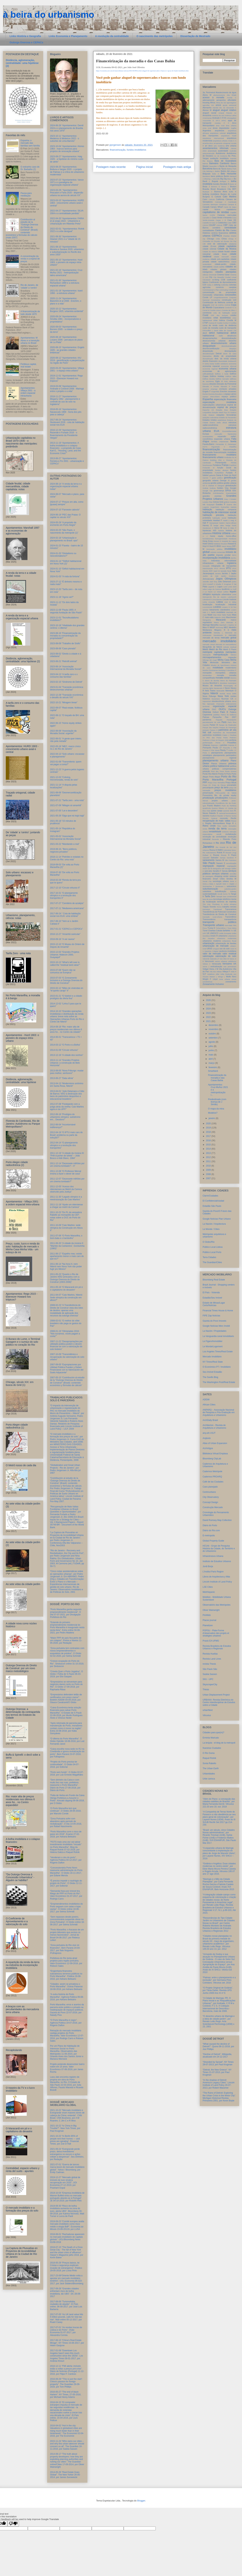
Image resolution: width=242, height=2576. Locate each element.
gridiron (227, 502)
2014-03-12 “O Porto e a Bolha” (65, 1045)
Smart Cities (218, 879)
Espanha (208, 399)
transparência (230, 919)
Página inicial (144, 166)
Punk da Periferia (229, 806)
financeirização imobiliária (225, 452)
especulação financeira (225, 399)
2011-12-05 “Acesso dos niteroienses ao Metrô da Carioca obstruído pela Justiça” (66, 1189)
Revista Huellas (210, 1654)
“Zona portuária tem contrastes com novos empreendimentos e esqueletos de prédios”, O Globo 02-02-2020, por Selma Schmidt (67, 1652)
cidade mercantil (221, 257)
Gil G (205, 486)
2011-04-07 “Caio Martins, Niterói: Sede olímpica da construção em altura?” (66, 1297)
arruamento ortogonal (221, 143)
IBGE (218, 546)
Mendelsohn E (219, 635)
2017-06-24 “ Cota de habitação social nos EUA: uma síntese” (65, 914)
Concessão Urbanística (213, 295)
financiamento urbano (213, 457)
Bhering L (208, 179)
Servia (225, 871)
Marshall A (223, 625)
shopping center (221, 876)
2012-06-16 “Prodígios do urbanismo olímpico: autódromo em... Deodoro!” (65, 1117)
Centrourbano (209, 1492)
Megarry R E (221, 630)
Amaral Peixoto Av (227, 113)
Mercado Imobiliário (212, 1356)
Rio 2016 (220, 843)
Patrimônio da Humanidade (224, 733)
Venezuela (216, 964)
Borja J (206, 186)
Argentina (207, 130)
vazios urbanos (221, 961)
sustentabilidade (210, 894)
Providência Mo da (223, 803)
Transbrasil (217, 909)
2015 (208, 1144)
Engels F (207, 391)
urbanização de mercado (216, 946)
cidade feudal (224, 251)
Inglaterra (231, 563)
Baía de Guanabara (225, 161)
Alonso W (207, 110)
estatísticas (222, 420)
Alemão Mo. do (219, 108)
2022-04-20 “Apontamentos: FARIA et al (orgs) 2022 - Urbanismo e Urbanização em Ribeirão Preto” (67, 221)
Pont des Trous (217, 771)
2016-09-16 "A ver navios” (62, 939)
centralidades (208, 230)
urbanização (208, 943)
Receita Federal (210, 818)
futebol (205, 475)
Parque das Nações (211, 727)
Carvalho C (207, 218)
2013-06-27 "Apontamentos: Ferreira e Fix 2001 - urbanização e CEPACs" (67, 461)
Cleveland (206, 280)
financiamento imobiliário (219, 455)
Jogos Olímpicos (226, 578)
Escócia (212, 394)
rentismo (225, 832)
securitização (231, 863)
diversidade (222, 361)
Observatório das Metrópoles (216, 1605)
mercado (232, 635)
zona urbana (224, 979)
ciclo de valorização (217, 244)
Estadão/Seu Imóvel (212, 1297)
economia (232, 364)
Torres (219, 907)
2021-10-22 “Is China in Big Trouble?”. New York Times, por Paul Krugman (65, 2128)
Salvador (215, 858)
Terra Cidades (209, 1257)
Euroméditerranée (229, 431)
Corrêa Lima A (215, 310)
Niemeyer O (230, 690)
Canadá (206, 207)
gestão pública (217, 483)
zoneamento (231, 982)
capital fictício (211, 209)
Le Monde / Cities (211, 1229)
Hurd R (212, 546)
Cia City (233, 241)
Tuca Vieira (231, 928)
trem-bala (228, 925)
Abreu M (207, 95)
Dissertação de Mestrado (195, 36)
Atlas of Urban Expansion (215, 1443)
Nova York (223, 696)
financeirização (118, 149)
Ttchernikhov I (221, 928)
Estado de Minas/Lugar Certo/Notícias (214, 1304)
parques (206, 730)
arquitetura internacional (213, 138)
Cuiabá (219, 323)
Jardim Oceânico (228, 576)
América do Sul (218, 115)
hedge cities (219, 525)
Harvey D (207, 525)
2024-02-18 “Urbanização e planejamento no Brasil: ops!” (64, 539)
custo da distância (227, 325)
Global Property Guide (213, 1540)
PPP (205, 782)
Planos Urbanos (218, 763)
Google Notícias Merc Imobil (216, 1326)
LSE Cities (208, 1587)
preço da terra (221, 787)
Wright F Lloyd (210, 979)
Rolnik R (221, 852)
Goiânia (213, 488)
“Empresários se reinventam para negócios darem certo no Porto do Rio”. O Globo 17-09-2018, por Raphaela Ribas (66, 1686)
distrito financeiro (210, 361)
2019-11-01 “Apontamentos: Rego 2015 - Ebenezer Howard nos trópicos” (66, 378)
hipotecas (207, 530)
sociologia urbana (221, 881)
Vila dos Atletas (216, 972)
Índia (204, 561)
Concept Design (210, 1502)
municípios (232, 683)
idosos (229, 546)
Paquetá (219, 720)
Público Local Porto (212, 1252)
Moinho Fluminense (210, 670)
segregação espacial (213, 866)
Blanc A (230, 179)
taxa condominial (229, 896)
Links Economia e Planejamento (68, 36)
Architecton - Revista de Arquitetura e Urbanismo (214, 1426)
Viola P (233, 972)
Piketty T (224, 750)
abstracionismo (219, 95)
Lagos (219, 587)
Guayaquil (210, 505)
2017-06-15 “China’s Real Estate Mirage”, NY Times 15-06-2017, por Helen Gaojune (67, 2343)
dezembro (214, 1025)
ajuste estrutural (229, 105)
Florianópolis (220, 462)
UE (235, 930)
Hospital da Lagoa (229, 541)
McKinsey (219, 627)
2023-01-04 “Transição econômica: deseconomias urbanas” (67, 688)
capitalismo (231, 209)
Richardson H (209, 843)
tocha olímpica (230, 904)
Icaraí (224, 546)
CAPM (212, 215)
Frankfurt (232, 465)
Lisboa (219, 602)
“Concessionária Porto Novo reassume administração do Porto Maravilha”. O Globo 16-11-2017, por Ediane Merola (66, 1871)
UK (208, 933)
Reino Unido (209, 826)
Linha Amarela (209, 602)
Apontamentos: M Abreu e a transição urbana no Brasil (30, 340)
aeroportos (221, 100)
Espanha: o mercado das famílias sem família (30, 143)
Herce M (218, 528)
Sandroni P (231, 858)
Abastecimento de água (225, 92)
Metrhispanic (209, 1592)
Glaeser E (212, 486)
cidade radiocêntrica (220, 262)
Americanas (207, 118)
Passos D (214, 730)
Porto (228, 774)
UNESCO (214, 933)
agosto (212, 1042)
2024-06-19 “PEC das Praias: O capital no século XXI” (65, 516)
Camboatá (232, 202)
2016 (208, 1140)
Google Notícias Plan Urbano (217, 1219)
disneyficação (208, 359)
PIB (235, 748)
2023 (208, 1013)
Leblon (225, 592)
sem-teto (208, 871)
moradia (220, 675)
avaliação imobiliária (219, 158)
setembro (213, 1038)
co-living (215, 280)
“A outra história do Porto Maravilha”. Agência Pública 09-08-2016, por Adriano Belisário (67, 1997)
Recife (233, 818)
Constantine (215, 300)
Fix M (234, 457)
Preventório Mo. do (212, 795)
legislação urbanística (221, 594)
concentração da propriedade (219, 292)
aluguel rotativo (228, 110)
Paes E (224, 712)
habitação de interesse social (219, 512)
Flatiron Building (209, 460)
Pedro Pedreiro (229, 738)
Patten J (225, 735)
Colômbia (224, 285)
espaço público (229, 396)
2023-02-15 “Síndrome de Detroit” (66, 682)
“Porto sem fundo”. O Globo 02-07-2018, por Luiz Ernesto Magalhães (66, 1773)
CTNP (205, 323)
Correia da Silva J (229, 310)
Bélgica (233, 171)
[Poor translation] (13, 2524)
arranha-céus (208, 143)
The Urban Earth (211, 1768)
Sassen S (220, 863)
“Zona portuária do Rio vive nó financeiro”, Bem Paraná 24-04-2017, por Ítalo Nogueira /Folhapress (65, 1949)
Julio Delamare (224, 581)
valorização (208, 956)
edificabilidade (208, 374)
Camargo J (220, 202)
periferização (208, 743)
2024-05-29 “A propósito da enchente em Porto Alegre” (63, 523)
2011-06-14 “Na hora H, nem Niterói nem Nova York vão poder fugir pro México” (66, 1266)
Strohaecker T (208, 886)
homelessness (208, 539)
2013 (208, 1153)
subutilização (220, 891)
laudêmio (226, 589)
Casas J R (221, 220)
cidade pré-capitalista (219, 259)
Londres (217, 607)
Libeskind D (207, 599)
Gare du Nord (230, 475)
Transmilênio (230, 917)
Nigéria (206, 693)
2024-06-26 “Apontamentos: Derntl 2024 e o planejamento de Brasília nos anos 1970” (66, 128)
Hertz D (226, 528)
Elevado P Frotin (228, 386)
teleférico (227, 899)
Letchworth (232, 597)
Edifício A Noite (221, 374)
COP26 (227, 305)
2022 (208, 1017)
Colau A (210, 285)
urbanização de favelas (225, 943)
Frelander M (208, 468)
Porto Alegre (214, 777)
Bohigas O (224, 181)
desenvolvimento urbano (223, 343)
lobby (234, 602)
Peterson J (215, 745)
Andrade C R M (219, 118)
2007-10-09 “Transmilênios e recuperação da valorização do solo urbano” (67, 1357)
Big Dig (223, 179)
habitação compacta (226, 509)
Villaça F (226, 971)
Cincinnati (212, 275)
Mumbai (206, 683)
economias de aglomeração (219, 371)
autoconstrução (209, 153)
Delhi (221, 336)
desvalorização (208, 354)
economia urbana (227, 368)
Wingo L (221, 977)
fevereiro (213, 1067)
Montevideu (207, 675)
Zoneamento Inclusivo (213, 984)
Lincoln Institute (229, 599)
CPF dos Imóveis (219, 315)
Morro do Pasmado (228, 681)
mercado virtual (209, 644)
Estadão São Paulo (212, 1206)
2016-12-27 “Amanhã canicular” (65, 934)
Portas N (222, 774)
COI (204, 285)
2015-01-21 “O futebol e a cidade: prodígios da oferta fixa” (66, 997)
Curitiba (233, 323)
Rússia (223, 855)
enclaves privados (227, 389)
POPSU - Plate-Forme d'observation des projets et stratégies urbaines (216, 1633)
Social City (207, 881)
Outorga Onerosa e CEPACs (26, 42)
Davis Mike (218, 330)
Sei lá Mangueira (214, 868)
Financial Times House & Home (218, 1310)
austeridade (223, 151)
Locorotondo (207, 607)
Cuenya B (212, 323)
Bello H (215, 174)
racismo (206, 816)
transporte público (219, 922)
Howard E (232, 544)
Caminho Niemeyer (210, 204)
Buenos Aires (220, 191)
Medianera (207, 630)
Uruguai (216, 949)
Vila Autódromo (225, 969)
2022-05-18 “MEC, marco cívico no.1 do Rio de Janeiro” (65, 747)
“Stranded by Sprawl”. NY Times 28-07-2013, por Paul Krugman (218, 2063)
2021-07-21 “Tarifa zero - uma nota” (67, 800)
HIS (214, 530)
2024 (208, 1008)
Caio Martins (229, 196)
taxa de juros (208, 899)
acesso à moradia (213, 97)
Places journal (209, 1620)
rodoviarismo (211, 853)
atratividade (212, 151)
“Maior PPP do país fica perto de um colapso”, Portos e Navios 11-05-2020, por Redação (66, 1640)
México (233, 655)
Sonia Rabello (209, 1763)
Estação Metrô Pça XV (221, 412)
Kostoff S (211, 584)
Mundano (223, 683)
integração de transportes (223, 566)
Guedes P (220, 504)
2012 (208, 1157)
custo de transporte (227, 328)
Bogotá (215, 181)
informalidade (230, 561)
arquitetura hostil (228, 136)
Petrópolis (207, 748)
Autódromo (220, 153)
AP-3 (217, 121)
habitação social (219, 518)
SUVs (225, 894)
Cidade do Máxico (210, 252)
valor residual (229, 953)
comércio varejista (226, 287)
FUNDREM (219, 473)
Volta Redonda (226, 974)
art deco (209, 146)
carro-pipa (231, 215)
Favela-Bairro (208, 444)
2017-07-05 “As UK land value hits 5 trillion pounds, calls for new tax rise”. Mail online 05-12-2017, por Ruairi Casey (66, 2318)
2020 (208, 1123)
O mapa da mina (216, 1108)
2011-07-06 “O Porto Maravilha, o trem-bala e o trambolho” (66, 1236)
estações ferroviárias (226, 415)
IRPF (211, 571)
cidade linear (220, 254)
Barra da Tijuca (219, 169)
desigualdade (209, 346)
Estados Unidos (210, 420)
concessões (230, 295)
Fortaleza (217, 465)
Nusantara (216, 699)
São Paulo (209, 863)
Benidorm (206, 176)
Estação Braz (222, 410)
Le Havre (209, 592)
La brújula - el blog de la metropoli (219, 1743)
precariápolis (208, 787)
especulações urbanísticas (214, 405)
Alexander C (231, 108)
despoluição (208, 351)
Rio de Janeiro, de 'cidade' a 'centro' (29, 286)
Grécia (216, 502)
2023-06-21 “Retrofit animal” (63, 661)
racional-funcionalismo (227, 813)
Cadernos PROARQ (212, 1476)
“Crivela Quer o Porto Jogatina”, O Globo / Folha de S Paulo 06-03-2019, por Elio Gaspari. (66, 1674)
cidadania (232, 244)
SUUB (219, 894)
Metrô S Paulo (229, 649)
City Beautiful (218, 277)
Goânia (205, 488)
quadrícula (207, 808)
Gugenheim (214, 507)
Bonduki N (225, 184)
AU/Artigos (208, 1448)
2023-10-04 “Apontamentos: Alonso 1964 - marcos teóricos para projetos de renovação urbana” (67, 149)
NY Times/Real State (213, 1362)
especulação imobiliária (219, 402)
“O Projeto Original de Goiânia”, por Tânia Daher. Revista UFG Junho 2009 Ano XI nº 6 (218, 1990)
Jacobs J (226, 573)
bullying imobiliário (211, 194)
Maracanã (221, 620)
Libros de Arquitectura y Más (216, 1576)
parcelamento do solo (212, 722)
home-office (231, 536)
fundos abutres (221, 470)
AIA (212, 105)
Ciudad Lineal (230, 277)
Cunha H (226, 323)
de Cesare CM (230, 330)
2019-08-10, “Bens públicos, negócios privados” (63, 850)
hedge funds (231, 525)
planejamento (217, 753)
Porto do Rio (228, 776)
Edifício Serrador (222, 379)
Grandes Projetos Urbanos (219, 497)
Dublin (217, 364)
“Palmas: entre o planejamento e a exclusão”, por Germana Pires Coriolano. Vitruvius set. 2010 (219, 1980)
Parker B (214, 725)
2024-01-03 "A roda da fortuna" (65, 576)
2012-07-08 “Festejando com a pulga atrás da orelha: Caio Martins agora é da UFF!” (67, 1107)
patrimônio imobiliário (212, 735)
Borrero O (215, 187)
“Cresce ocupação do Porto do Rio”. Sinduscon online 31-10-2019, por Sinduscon (67, 1664)
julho (211, 1046)
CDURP (212, 225)
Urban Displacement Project (216, 1695)
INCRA (233, 558)
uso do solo (224, 948)
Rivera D (213, 850)
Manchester (231, 617)
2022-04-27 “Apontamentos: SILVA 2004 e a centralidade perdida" (66, 211)
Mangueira (207, 620)
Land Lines (227, 587)
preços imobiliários (225, 790)
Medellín (232, 627)
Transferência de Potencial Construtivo (219, 912)
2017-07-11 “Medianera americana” (67, 908)
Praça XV (207, 785)
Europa (206, 434)
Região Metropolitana (215, 823)
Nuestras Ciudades (212, 1748)
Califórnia (220, 199)
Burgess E (208, 197)
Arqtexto (207, 1438)
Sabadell (206, 858)
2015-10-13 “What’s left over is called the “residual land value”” (65, 963)
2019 (208, 1127)
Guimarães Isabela (228, 507)
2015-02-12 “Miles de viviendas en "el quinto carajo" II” (66, 989)
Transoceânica (209, 919)
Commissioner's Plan (211, 290)
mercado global (228, 637)
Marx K (206, 627)
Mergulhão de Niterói (212, 647)
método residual (229, 647)
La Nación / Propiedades (214, 1331)
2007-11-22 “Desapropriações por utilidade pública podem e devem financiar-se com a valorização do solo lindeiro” (66, 1345)
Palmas (206, 717)
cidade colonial (209, 249)
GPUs (228, 490)
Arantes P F (222, 123)
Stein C (225, 884)
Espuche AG (208, 410)
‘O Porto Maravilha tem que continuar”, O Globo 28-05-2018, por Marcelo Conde (65, 1811)
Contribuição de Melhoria (214, 302)
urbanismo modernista (226, 938)
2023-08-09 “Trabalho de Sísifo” (65, 643)
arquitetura (219, 130)
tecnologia (217, 899)
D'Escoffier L (208, 330)
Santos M (219, 860)
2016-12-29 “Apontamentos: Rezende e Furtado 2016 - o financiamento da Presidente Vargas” (63, 434)
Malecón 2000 (219, 617)
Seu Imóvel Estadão (212, 1372)
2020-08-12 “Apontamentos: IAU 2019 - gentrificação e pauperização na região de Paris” (67, 360)
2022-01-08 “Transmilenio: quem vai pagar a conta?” (65, 763)
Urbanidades (209, 1773)
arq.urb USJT (209, 1433)
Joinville (206, 582)
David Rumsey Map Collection (217, 1520)
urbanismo (222, 936)
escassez (232, 391)
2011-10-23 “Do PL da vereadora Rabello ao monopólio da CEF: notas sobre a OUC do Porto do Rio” (66, 1216)
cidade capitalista (227, 246)
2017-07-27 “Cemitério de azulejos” (67, 903)
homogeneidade (221, 539)
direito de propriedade (225, 356)
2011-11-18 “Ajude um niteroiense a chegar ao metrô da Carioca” (66, 1205)
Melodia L (218, 633)
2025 (208, 1004)
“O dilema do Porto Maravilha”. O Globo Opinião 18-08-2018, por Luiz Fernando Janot (67, 1741)
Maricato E (231, 622)
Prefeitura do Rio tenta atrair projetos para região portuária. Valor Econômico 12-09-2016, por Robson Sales (66, 1962)
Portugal (231, 779)
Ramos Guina (231, 816)
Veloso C (206, 964)
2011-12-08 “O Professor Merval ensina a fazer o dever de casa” (65, 1172)
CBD (234, 223)
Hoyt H (206, 546)
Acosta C (231, 98)
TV (232, 931)
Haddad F (217, 520)
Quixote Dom (228, 811)
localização (207, 604)
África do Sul (221, 103)
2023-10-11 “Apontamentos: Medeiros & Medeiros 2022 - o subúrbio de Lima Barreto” (64, 138)
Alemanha (207, 108)
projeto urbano (220, 800)
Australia (233, 151)
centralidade (230, 227)
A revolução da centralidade (112, 36)
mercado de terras (211, 638)
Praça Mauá (230, 782)
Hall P (205, 523)
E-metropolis (209, 1535)
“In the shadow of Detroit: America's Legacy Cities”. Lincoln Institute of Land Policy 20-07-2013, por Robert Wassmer (218, 2084)
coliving (217, 285)
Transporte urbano (213, 925)
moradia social (222, 677)
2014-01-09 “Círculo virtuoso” (64, 1050)
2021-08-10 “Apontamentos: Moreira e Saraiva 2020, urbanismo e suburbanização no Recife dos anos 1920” (67, 251)
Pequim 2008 (223, 740)
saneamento (209, 860)
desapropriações (210, 338)
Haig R (233, 520)
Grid (221, 502)
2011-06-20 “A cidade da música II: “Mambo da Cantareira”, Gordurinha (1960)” (67, 1246)
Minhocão (214, 662)
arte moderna (219, 146)
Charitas (226, 236)
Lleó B (227, 602)
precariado (231, 785)
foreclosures (207, 465)
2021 (208, 1021)
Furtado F (231, 473)
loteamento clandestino (219, 610)
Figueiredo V (218, 447)
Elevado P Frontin (211, 386)
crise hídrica (219, 320)
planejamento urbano (215, 760)
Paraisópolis (231, 720)
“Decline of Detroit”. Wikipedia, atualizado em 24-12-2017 (217, 2055)
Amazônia (207, 115)
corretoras (207, 313)
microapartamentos (212, 657)
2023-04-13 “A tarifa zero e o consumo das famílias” (64, 675)
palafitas (216, 715)
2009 (208, 1170)
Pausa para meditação (26, 194)
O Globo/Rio (209, 1242)
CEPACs (217, 235)
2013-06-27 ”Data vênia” (62, 1078)
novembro (214, 1029)
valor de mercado (212, 953)
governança (219, 490)
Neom (227, 688)
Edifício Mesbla (209, 379)
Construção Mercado (213, 1507)
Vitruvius (207, 1715)
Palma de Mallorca (228, 715)
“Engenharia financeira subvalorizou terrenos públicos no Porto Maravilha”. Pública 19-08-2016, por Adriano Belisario (66, 1975)
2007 (208, 1178)
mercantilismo (231, 644)
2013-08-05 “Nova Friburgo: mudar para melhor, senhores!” (66, 1071)
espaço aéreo (230, 394)
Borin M (233, 184)
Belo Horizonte (228, 173)
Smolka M (231, 879)
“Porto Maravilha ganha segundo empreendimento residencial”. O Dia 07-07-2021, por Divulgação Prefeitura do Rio (65, 1613)
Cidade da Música (226, 249)
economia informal (228, 366)
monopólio (207, 673)
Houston (224, 544)
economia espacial (211, 366)
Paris (224, 722)
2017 (208, 1136)
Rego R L (231, 823)
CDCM (205, 225)
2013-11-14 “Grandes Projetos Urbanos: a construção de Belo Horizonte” (65, 1063)
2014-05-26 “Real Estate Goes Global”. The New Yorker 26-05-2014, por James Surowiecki (65, 2475)
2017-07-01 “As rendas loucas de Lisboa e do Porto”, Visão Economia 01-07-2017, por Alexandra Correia (66, 2331)
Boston (233, 186)
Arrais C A (232, 141)
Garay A (219, 475)
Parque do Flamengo (227, 727)
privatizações (221, 798)
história (221, 531)
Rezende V (216, 839)
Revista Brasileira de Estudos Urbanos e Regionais (217, 1647)
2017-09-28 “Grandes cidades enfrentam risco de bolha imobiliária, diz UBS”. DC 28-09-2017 (65, 2292)
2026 (208, 1000)
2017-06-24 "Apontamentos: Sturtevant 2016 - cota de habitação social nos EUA (67, 422)
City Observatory (211, 1497)
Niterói (214, 693)
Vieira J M (213, 969)
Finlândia (227, 457)
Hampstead (213, 523)
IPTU (228, 568)
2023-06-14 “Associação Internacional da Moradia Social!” (66, 667)
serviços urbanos (220, 873)
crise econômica (222, 317)
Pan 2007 (230, 717)
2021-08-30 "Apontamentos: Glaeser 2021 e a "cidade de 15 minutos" (65, 239)
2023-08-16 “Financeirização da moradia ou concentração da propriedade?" (65, 636)
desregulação (230, 351)
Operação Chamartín (215, 704)
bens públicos (217, 176)
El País (224, 381)
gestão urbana (230, 483)
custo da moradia (210, 328)
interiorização (208, 568)
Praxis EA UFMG (211, 1641)
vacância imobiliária (227, 951)
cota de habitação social (224, 313)
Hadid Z (226, 520)
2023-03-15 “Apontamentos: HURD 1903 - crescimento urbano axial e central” (67, 203)
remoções (232, 826)
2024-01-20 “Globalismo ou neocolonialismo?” (63, 554)
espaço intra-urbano (211, 397)
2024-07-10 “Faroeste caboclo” (65, 509)
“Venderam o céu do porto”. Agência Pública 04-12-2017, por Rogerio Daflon (66, 1860)
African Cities (209, 1404)
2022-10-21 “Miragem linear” (63, 702)
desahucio (231, 336)
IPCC (216, 568)
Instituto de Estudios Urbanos (217, 1561)
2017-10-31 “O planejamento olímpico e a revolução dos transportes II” (64, 895)
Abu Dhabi (231, 95)
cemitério (216, 228)
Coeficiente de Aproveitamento (222, 282)
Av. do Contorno (220, 156)
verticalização (216, 966)
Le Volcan (218, 592)
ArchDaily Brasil (210, 1420)
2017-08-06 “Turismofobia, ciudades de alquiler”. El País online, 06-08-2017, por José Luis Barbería (66, 2305)
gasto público (217, 478)
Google (233, 488)
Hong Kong (208, 541)
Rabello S (213, 813)
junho (212, 1050)
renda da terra (217, 828)
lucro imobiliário (218, 612)
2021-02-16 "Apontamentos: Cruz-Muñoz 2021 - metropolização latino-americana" (66, 273)
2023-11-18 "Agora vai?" (62, 597)
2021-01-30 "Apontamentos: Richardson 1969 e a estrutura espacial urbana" (64, 283)
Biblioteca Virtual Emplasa (215, 1453)
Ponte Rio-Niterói (210, 774)
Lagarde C (212, 587)
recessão (224, 818)
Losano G (226, 607)
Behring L (210, 171)
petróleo (223, 745)
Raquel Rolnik (209, 1758)
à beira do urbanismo (48, 15)
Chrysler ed (218, 241)
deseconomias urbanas (214, 341)
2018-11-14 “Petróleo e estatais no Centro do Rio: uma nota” (66, 858)
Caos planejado (210, 1487)
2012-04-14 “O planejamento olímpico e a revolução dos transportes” (64, 1145)
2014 (208, 1149)
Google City (207, 491)
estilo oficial (222, 423)
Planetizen (208, 1625)
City (210, 277)
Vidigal (205, 969)
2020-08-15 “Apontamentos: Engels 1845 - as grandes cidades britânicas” (67, 350)
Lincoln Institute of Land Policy (217, 1581)
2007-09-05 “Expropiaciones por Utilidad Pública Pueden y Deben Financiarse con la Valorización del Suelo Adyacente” (66, 1368)
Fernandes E (221, 444)
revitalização (230, 834)
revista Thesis (209, 1664)
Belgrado (206, 174)
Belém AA (225, 171)
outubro (213, 1033)
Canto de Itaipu (230, 207)
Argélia (233, 128)
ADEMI (206, 1399)
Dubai (212, 364)
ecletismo (224, 364)
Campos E (232, 204)
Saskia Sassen (210, 1674)
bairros (205, 163)
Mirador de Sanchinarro (220, 665)
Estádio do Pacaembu (227, 418)
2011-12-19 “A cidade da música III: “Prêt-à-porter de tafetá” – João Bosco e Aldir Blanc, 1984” (67, 1156)
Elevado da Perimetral (226, 384)
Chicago (210, 239)
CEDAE (219, 225)
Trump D (211, 928)
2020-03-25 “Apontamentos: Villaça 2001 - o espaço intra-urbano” (67, 369)
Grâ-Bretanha (218, 493)
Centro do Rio (222, 230)
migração (232, 657)
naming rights (208, 688)
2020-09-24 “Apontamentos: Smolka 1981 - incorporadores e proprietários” (65, 319)
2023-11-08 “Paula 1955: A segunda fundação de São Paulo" (66, 611)
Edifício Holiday (217, 376)
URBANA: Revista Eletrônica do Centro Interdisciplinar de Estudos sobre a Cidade (219, 1702)
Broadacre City (224, 189)
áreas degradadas (221, 128)
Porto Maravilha (213, 779)
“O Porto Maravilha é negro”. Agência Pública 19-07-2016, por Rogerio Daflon (66, 2023)
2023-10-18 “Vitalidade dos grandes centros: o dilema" (67, 626)
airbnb (218, 105)
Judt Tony (213, 582)
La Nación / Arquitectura (214, 1224)
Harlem (222, 523)
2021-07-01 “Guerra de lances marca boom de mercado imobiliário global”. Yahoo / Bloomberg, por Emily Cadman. (67, 2168)
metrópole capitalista (213, 652)
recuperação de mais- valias (216, 820)
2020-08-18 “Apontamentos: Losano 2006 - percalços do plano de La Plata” (66, 340)
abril (211, 1059)
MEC (226, 627)
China (224, 239)
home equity (216, 536)
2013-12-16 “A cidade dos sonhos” (66, 1055)
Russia (216, 855)
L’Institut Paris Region (213, 1571)
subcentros (231, 886)
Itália (234, 571)
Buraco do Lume (228, 194)
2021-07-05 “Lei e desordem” (64, 810)
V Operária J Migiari (210, 951)
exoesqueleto (208, 436)
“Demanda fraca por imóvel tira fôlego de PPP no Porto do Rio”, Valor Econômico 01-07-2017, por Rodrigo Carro (66, 1895)
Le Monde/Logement (212, 1346)
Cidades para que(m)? (213, 1732)
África (212, 102)
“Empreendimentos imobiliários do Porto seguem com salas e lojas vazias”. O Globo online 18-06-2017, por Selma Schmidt (66, 1908)
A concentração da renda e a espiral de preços (30, 259)
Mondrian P (231, 670)
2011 (208, 1161)
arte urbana (231, 146)
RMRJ (220, 850)
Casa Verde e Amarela (222, 217)
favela (233, 441)
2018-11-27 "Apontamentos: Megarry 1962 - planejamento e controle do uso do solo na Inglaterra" (65, 400)
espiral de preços (226, 407)
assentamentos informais (215, 148)
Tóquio (206, 907)
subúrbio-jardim (230, 889)
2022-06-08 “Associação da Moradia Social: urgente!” (63, 732)
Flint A (221, 460)
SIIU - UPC (208, 1679)
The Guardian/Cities (212, 1262)
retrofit (218, 834)
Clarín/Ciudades (210, 1195)
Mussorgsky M (230, 686)
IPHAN (222, 568)
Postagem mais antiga (177, 166)
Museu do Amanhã (212, 685)
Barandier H (214, 166)
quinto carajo (216, 811)
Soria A (233, 881)
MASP (212, 627)
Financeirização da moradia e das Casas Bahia (217, 1078)
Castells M (207, 223)
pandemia (207, 720)
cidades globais (218, 269)
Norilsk (222, 694)
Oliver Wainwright (211, 1610)
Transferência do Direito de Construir (219, 914)
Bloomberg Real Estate (214, 1279)
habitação (207, 509)
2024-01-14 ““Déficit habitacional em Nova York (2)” (65, 562)
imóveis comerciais (217, 552)
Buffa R (232, 192)
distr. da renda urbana (225, 358)
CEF (225, 225)
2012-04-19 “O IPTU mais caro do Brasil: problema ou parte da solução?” (66, 1135)
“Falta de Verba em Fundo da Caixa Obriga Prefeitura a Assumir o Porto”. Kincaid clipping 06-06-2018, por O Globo (67, 1799)
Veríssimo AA (229, 963)
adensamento (208, 100)
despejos (232, 349)
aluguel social (209, 113)
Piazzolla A (227, 748)
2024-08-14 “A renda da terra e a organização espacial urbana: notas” (66, 486)
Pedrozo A (207, 740)
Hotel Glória (208, 544)
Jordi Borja (208, 1566)
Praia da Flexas (219, 785)
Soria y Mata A (209, 884)
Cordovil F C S (230, 308)
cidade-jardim (220, 264)
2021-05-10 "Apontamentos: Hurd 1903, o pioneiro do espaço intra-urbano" (66, 262)
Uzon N (233, 949)
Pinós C (206, 753)
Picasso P (207, 750)
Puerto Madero (214, 806)
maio (211, 1054)
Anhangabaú (231, 118)
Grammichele (231, 493)
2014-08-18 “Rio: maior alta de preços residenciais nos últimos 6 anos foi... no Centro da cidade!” (66, 1029)
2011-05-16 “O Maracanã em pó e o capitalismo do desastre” (66, 1288)
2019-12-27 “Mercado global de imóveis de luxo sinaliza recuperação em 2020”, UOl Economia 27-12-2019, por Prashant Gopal (65, 2182)
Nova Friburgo (209, 696)
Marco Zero (219, 622)
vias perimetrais (229, 967)
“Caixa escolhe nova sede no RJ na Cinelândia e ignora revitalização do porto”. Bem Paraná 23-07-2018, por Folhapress (67, 1753)
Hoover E (217, 541)
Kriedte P (219, 584)
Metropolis (207, 655)
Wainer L (213, 977)
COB (223, 280)
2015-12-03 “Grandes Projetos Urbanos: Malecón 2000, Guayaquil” (64, 955)
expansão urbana (222, 439)
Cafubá (218, 197)
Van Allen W (224, 959)
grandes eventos (212, 496)
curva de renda (210, 325)
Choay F (232, 239)
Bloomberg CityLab (212, 1458)
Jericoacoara (208, 579)
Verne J (206, 967)
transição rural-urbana (212, 917)
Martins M (232, 625)
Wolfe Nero (231, 976)
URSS (209, 948)
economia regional (210, 369)
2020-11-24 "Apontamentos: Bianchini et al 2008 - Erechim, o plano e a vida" (65, 301)
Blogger (141, 2500)
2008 (208, 1174)
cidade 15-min (209, 246)
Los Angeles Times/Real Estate (218, 1351)
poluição (206, 771)
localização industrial (225, 604)
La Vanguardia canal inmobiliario (218, 1336)
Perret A (220, 743)
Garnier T (207, 478)
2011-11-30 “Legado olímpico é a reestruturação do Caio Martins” (66, 1198)
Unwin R (214, 936)
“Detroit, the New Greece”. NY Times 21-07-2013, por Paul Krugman (217, 2072)
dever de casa (229, 354)
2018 (208, 1132)
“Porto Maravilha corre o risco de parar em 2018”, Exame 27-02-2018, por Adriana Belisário (65, 1834)
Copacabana (218, 307)
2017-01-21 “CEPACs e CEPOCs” (66, 929)
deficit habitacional (218, 333)
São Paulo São (210, 1669)
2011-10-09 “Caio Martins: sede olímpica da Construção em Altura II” (66, 1228)
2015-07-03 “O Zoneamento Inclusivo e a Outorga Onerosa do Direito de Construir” (66, 980)
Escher (205, 394)
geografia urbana (210, 480)
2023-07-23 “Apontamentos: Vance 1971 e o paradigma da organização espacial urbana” (67, 182)
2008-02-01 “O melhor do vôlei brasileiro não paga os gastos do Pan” (65, 1323)
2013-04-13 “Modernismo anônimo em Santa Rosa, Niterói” (66, 1084)
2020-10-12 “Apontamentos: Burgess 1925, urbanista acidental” (66, 310)
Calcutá (212, 199)
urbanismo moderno (212, 941)
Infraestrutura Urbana (213, 1556)
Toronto (212, 907)
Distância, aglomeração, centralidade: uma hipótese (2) (22, 63)
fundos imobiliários (136, 149)
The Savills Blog (210, 1377)
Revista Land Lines (212, 1659)
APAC (223, 121)
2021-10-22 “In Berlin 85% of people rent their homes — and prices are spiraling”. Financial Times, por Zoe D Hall (65, 2140)
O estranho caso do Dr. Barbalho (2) (30, 168)
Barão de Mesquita (227, 166)
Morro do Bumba (212, 681)
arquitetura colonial (218, 133)
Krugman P (228, 584)
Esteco (212, 423)
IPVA (234, 568)
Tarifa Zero (210, 896)
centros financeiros (219, 233)
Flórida (233, 463)
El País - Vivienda (211, 1292)
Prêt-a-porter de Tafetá (226, 793)
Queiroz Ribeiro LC (219, 808)
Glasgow (221, 486)
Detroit (219, 353)
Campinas (223, 204)
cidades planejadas (225, 272)
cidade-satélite (218, 267)
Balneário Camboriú (219, 163)
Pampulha (217, 717)
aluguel (216, 110)
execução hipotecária (225, 434)
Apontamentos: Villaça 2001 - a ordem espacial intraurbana (28, 392)
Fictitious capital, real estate (29, 365)
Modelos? (212, 1113)
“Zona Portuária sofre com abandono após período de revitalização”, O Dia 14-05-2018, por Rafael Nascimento (66, 1822)
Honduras (232, 539)
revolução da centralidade (214, 837)
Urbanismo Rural (229, 941)
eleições (213, 384)
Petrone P (232, 745)
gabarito (212, 475)
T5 (229, 894)
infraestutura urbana (213, 563)
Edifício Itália (231, 376)
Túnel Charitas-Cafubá (212, 930)
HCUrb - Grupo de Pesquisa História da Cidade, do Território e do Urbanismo (219, 1548)
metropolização (220, 654)
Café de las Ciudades (213, 1481)
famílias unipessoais (219, 442)
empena (206, 389)
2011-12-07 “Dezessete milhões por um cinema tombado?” (67, 1180)
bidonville (216, 179)
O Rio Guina (209, 1753)
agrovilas (206, 105)
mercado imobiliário (219, 641)
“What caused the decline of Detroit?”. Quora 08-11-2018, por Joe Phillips (218, 2046)
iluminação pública (214, 549)
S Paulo (232, 855)
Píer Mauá (215, 750)
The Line (206, 904)
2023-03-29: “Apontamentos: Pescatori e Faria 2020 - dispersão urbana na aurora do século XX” (66, 193)
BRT (234, 189)
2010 (208, 1166)
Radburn (213, 816)
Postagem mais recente (111, 166)
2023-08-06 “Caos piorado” (63, 648)
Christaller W (208, 241)
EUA (216, 431)
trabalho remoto (229, 907)
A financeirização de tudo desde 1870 (30, 312)
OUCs (222, 709)
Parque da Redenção (227, 725)
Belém (217, 171)
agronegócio (231, 103)
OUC (214, 709)
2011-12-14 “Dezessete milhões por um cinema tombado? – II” (67, 1164)
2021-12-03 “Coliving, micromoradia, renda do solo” (64, 778)
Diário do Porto (210, 1525)
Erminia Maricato (211, 1737)
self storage (226, 868)
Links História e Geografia (25, 36)
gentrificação (230, 477)
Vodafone (211, 974)
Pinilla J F (232, 750)
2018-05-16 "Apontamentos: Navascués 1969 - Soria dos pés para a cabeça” (65, 412)
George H (225, 480)
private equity (229, 795)
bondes (216, 184)
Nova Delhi (231, 694)
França (225, 465)
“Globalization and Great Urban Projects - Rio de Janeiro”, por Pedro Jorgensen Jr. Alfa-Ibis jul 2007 (65, 1469)
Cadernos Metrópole (212, 1471)
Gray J (227, 499)
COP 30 (214, 305)
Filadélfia (232, 447)
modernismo (231, 668)
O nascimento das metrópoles (155, 36)
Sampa (222, 858)
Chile (218, 239)
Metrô (205, 649)
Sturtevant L (220, 886)
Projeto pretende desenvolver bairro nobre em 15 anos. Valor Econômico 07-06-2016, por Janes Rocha (67, 2068)
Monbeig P (222, 670)
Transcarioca (230, 909)
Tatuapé (219, 896)
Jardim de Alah (210, 576)
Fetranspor (232, 444)
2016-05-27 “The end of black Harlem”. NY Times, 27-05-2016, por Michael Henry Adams (65, 2394)
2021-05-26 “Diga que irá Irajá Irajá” (67, 815)
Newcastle (220, 691)
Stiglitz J (232, 884)
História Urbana (221, 533)
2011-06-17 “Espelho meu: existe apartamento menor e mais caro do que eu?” (67, 1256)
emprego (214, 389)
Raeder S (221, 816)
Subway (233, 891)
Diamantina (207, 356)
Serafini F (217, 871)
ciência (205, 275)
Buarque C (207, 192)
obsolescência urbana (221, 701)
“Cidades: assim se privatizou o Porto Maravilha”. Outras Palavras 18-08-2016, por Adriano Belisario (66, 1986)
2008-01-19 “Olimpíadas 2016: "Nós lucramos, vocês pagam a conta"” (65, 1334)
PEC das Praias (213, 738)
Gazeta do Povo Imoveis (214, 1321)
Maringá (206, 625)
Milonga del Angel (210, 660)
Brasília (206, 189)
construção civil (229, 300)
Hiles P (233, 528)
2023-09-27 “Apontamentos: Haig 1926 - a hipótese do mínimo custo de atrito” (66, 159)
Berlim (226, 176)
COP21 (221, 305)
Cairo (205, 199)
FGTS (205, 447)
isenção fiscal (226, 571)
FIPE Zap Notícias (211, 1315)
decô (205, 333)
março (212, 1063)
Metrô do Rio (215, 649)
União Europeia (225, 933)
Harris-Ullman (231, 523)
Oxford (215, 712)
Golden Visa (222, 488)
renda (205, 829)
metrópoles (231, 652)
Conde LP (207, 297)
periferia (232, 740)
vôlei (217, 974)
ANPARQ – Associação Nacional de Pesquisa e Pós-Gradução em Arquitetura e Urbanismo (219, 1412)
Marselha (214, 625)
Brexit (213, 189)
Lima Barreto (217, 599)
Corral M (206, 310)
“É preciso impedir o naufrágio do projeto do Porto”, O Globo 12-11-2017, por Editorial (66, 1883)
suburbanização (210, 889)
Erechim (223, 391)
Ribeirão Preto (229, 839)
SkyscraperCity (210, 1684)
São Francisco (230, 860)
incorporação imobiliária (216, 557)
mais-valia (209, 617)
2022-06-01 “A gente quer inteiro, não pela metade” (66, 739)
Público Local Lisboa (212, 1247)
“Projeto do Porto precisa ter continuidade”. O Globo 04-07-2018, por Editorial (64, 1764)
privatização (208, 798)
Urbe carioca (209, 1778)
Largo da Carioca (214, 589)
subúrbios (207, 891)
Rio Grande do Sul (224, 847)
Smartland (213, 1071)
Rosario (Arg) (231, 853)
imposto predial (223, 555)
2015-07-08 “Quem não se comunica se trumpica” (62, 971)
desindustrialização (228, 346)
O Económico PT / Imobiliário (217, 1367)
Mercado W (220, 644)
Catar (229, 223)
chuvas (226, 241)
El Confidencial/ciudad (213, 1201)
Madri (210, 615)
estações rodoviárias (211, 418)
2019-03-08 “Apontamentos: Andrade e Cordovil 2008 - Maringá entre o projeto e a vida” (67, 389)
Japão (233, 573)
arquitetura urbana (220, 141)
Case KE (231, 220)
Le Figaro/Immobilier (212, 1341)
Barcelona (207, 168)
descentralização (229, 338)
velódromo (232, 961)
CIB (204, 244)
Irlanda (205, 571)
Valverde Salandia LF (211, 959)
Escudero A (219, 394)
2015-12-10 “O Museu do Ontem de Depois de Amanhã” (67, 945)
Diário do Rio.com (211, 1530)
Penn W (214, 740)
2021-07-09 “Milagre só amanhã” (66, 805)
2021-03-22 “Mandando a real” (64, 844)
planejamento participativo (224, 755)
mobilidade (218, 667)
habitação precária (213, 515)
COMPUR (232, 290)
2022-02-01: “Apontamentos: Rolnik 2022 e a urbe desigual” (67, 230)
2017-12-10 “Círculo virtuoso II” (65, 887)
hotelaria (216, 544)
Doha (207, 364)
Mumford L (214, 683)
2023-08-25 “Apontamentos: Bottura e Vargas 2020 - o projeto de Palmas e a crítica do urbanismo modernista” (67, 171)
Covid (205, 315)
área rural (220, 126)
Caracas (221, 215)
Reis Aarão (222, 826)
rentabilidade (215, 831)
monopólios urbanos (225, 673)
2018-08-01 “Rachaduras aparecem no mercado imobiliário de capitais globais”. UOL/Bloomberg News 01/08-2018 (67, 2238)
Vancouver (209, 961)
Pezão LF (217, 748)
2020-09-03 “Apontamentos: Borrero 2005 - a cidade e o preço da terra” (66, 329)
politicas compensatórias (224, 769)
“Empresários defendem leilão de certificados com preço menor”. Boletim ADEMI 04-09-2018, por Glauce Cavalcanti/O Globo (66, 1698)
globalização (230, 485)
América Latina (230, 115)
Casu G (214, 223)
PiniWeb (207, 1615)
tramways (206, 909)
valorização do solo (225, 956)
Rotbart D (207, 855)
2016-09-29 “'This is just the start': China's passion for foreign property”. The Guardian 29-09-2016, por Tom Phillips (66, 2383)
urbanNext (208, 1710)
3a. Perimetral (209, 92)
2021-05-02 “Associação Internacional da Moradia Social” (65, 837)
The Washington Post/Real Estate (219, 1382)
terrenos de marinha (226, 902)
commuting (223, 290)
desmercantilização (211, 348)
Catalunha (222, 223)
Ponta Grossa (230, 771)
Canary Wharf (216, 207)
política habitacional (219, 766)
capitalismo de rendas (216, 212)
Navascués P (219, 688)
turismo (226, 930)
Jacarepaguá (208, 573)
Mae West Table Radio (222, 615)
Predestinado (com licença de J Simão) (217, 1102)
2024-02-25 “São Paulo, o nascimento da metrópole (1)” (64, 531)
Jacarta (218, 573)
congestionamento (221, 297)
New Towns (210, 690)
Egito (217, 381)
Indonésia (215, 561)
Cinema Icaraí (223, 275)
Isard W (216, 571)
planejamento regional (219, 758)
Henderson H (208, 528)
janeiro (212, 1118)
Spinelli (219, 884)
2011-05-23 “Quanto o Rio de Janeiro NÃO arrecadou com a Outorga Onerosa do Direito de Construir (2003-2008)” (65, 1278)
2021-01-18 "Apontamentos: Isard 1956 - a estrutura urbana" (66, 291)
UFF (204, 933)
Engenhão (215, 392)
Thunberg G (217, 904)
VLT (204, 974)
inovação (206, 566)
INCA (234, 555)
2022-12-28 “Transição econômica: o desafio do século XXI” (67, 696)
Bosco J (225, 187)
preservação (208, 793)
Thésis (206, 1689)
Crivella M (231, 320)
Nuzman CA (227, 699)
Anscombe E (208, 121)
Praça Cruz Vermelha (216, 783)
